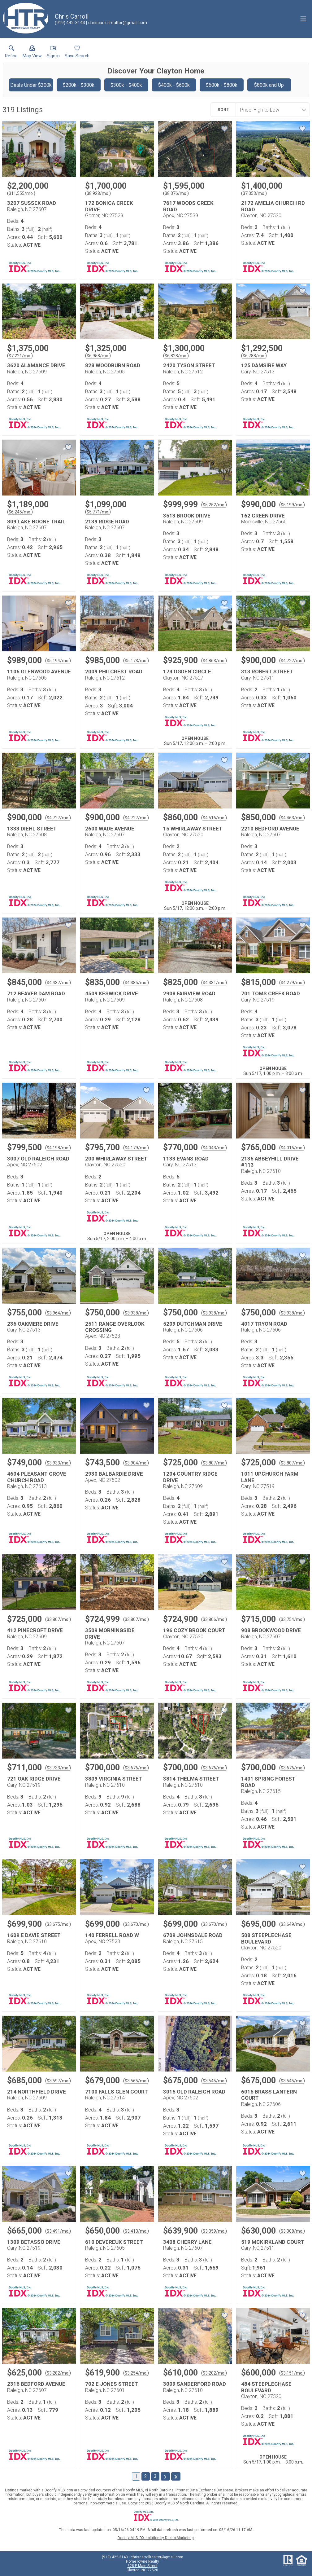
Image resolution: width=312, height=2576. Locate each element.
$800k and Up (269, 85)
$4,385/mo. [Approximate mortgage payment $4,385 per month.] (136, 982)
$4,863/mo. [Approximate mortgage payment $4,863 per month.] (214, 660)
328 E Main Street (143, 2566)
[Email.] (116, 22)
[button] (32, 53)
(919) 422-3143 (115, 2557)
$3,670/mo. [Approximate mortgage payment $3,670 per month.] (136, 1924)
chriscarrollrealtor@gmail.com (157, 2557)
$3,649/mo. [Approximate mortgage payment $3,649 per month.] (292, 1924)
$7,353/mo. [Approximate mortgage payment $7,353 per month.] (254, 193)
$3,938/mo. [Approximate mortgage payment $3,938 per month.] (136, 1312)
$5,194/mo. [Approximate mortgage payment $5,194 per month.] (58, 660)
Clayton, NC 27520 (142, 2570)
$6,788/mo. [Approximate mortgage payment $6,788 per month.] (254, 355)
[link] (11, 53)
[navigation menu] (303, 19)
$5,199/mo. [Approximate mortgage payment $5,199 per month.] (292, 504)
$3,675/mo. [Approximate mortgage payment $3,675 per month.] (58, 1924)
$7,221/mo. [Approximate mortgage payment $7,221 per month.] (20, 355)
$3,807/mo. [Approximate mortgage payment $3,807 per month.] (214, 1462)
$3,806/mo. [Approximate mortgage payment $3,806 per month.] (214, 1619)
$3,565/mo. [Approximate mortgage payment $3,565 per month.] (136, 2080)
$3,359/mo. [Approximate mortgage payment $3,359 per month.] (214, 2231)
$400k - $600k (174, 85)
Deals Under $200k (31, 85)
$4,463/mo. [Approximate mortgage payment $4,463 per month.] (292, 817)
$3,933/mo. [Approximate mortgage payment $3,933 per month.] (58, 1462)
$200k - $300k (78, 85)
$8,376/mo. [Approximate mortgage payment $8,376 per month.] (176, 193)
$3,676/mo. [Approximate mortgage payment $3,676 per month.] (136, 1767)
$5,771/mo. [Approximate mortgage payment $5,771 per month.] (98, 511)
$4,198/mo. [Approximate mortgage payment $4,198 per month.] (58, 1147)
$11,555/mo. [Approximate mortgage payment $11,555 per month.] (21, 193)
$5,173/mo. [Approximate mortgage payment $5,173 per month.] (136, 660)
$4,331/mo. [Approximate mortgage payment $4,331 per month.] (214, 982)
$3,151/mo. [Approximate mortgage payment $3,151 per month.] (292, 2373)
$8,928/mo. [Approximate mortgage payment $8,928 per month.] (98, 193)
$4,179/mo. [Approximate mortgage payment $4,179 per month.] (136, 1147)
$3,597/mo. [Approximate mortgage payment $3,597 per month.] (58, 2080)
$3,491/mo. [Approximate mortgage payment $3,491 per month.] (58, 2231)
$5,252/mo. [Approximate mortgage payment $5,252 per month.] (214, 504)
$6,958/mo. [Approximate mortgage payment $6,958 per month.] (98, 355)
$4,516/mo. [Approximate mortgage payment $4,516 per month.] (214, 817)
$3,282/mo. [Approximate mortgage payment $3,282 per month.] (58, 2373)
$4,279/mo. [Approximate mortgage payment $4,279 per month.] (292, 982)
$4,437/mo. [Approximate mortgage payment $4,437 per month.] (58, 982)
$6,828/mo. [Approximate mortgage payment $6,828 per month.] (176, 355)
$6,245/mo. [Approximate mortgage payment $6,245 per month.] (20, 511)
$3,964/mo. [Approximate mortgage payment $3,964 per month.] (58, 1312)
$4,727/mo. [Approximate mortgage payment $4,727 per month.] (292, 660)
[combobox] (270, 110)
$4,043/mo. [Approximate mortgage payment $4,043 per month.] (214, 1147)
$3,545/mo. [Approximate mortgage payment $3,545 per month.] (214, 2080)
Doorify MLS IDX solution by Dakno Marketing (156, 2538)
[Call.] (70, 22)
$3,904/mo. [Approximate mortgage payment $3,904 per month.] (136, 1462)
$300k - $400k (126, 85)
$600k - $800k (221, 85)
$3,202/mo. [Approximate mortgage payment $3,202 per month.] (214, 2373)
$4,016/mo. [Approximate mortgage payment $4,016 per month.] (292, 1147)
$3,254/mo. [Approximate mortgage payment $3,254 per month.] (136, 2373)
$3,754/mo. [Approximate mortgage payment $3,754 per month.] (292, 1619)
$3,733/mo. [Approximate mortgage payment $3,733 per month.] (58, 1767)
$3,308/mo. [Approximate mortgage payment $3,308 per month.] (292, 2231)
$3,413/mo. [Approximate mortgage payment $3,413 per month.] (136, 2231)
